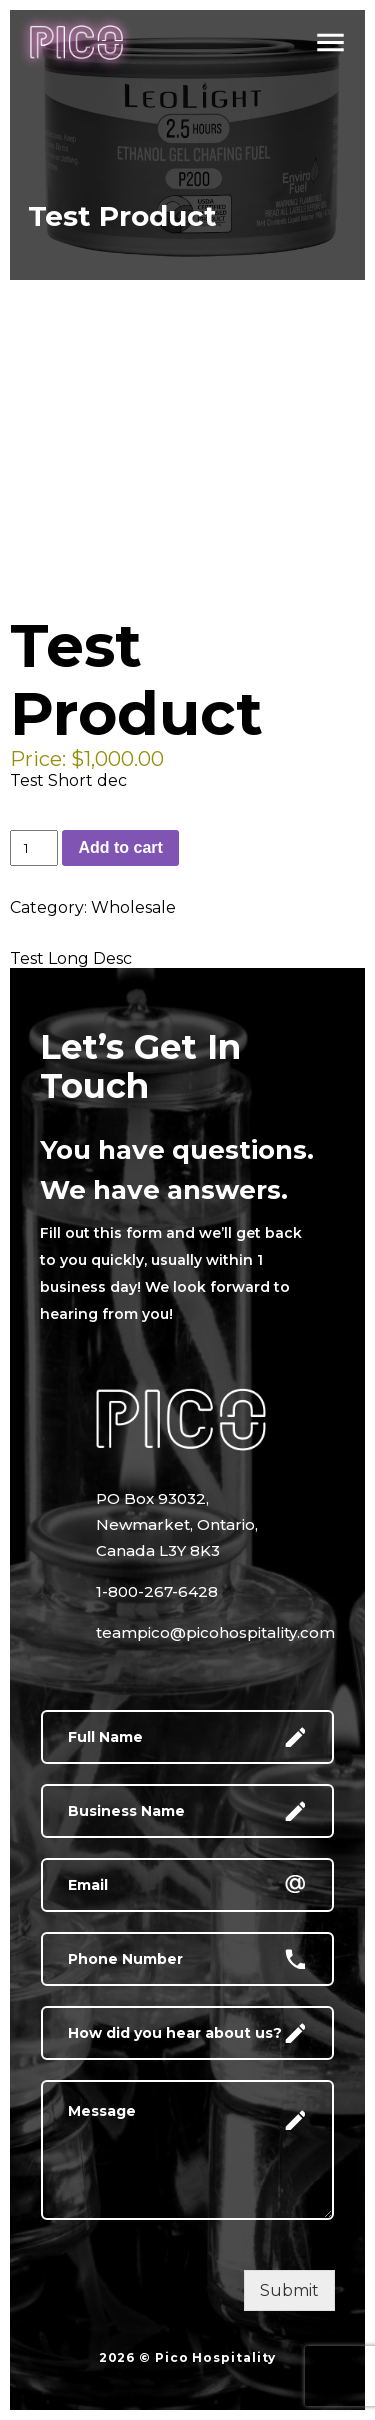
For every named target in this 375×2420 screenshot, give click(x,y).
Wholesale (133, 907)
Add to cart (120, 847)
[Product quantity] (34, 848)
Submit (289, 2290)
